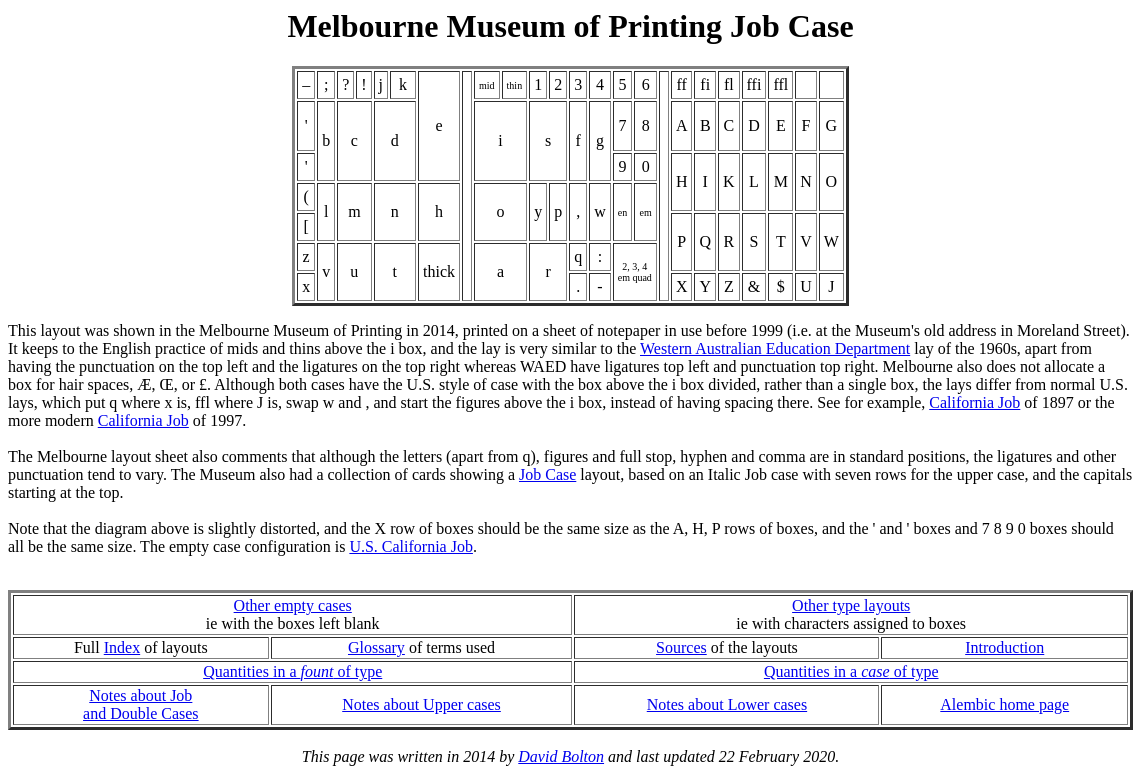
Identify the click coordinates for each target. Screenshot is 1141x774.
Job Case (547, 474)
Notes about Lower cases (727, 704)
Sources (681, 647)
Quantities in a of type (292, 671)
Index (122, 647)
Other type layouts (851, 605)
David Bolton (561, 756)
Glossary (376, 647)
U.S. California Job (411, 546)
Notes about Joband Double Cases (141, 704)
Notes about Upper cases (421, 704)
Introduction (1004, 647)
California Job (974, 402)
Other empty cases (293, 605)
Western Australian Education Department (775, 348)
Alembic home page (1004, 704)
